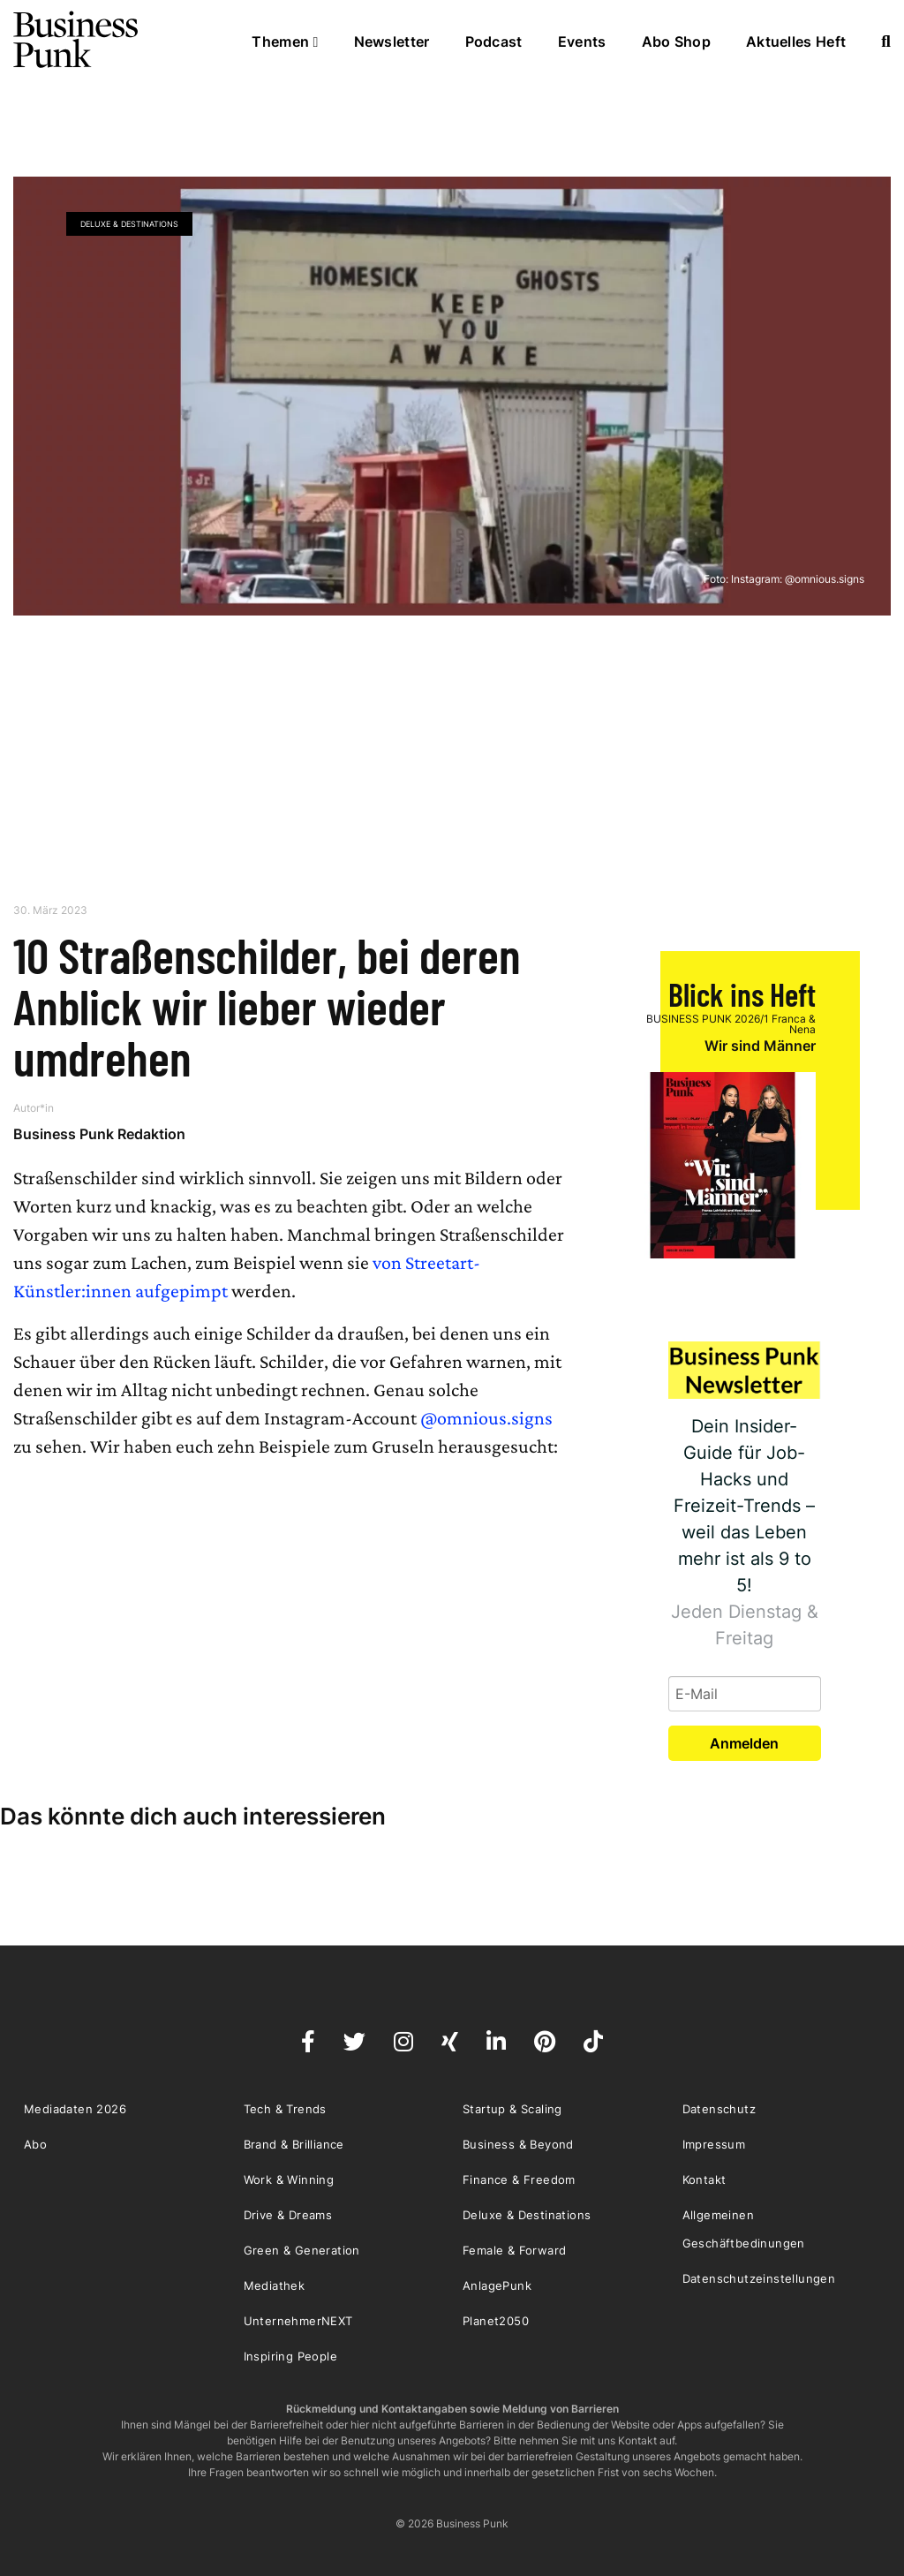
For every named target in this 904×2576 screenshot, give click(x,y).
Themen (285, 41)
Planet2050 (496, 2321)
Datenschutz (719, 2109)
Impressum (714, 2144)
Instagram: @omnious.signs (797, 578)
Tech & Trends (285, 2109)
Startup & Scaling (512, 2109)
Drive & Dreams (288, 2215)
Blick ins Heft (742, 994)
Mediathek (274, 2285)
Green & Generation (302, 2250)
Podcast (494, 41)
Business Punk (76, 40)
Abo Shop (676, 41)
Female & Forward (514, 2250)
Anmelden (744, 1743)
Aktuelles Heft (796, 41)
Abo (35, 2144)
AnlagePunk (497, 2285)
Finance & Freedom (519, 2179)
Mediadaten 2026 (75, 2109)
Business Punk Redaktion (99, 1134)
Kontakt (704, 2179)
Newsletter (392, 41)
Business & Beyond (518, 2144)
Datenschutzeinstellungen (759, 2278)
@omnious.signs (486, 1418)
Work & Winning (289, 2179)
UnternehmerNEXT (298, 2321)
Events (582, 41)
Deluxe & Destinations (129, 224)
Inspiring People (290, 2356)
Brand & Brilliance (294, 2144)
